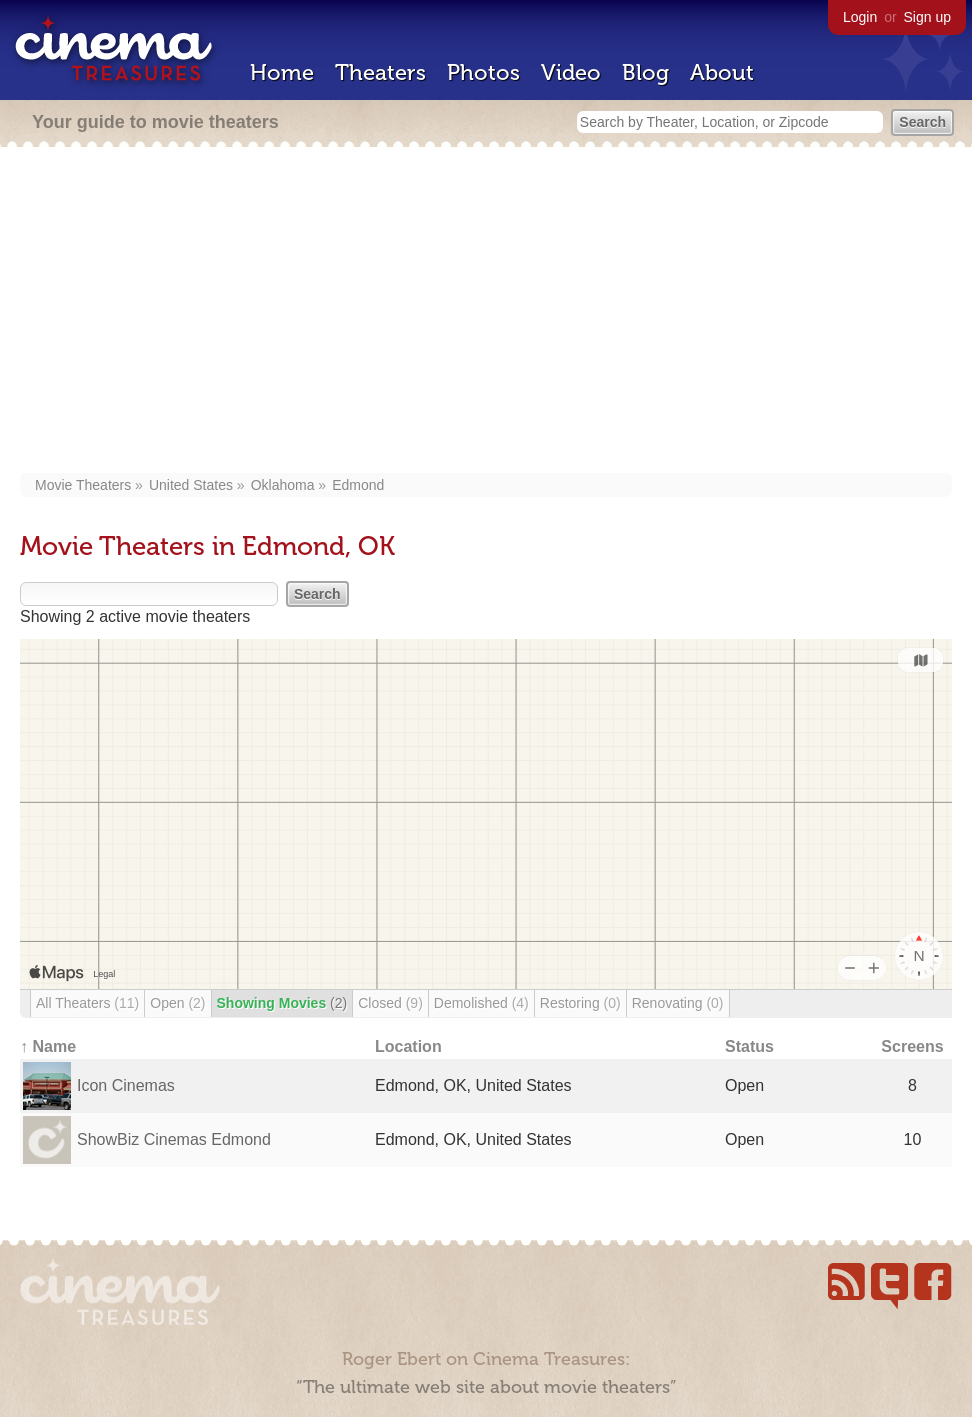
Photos (483, 72)
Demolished (481, 1003)
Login (860, 17)
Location (408, 1046)
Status (749, 1046)
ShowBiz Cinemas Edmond (174, 1139)
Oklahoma (283, 485)
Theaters (380, 72)
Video (571, 72)
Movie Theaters (83, 485)
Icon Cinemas (126, 1085)
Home (282, 72)
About (722, 72)
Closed (390, 1003)
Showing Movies (282, 1003)
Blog (645, 72)
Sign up (927, 17)
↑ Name (48, 1046)
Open (177, 1003)
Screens (912, 1046)
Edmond (358, 485)
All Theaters (87, 1003)
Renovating (678, 1003)
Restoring (580, 1003)
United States (191, 485)
